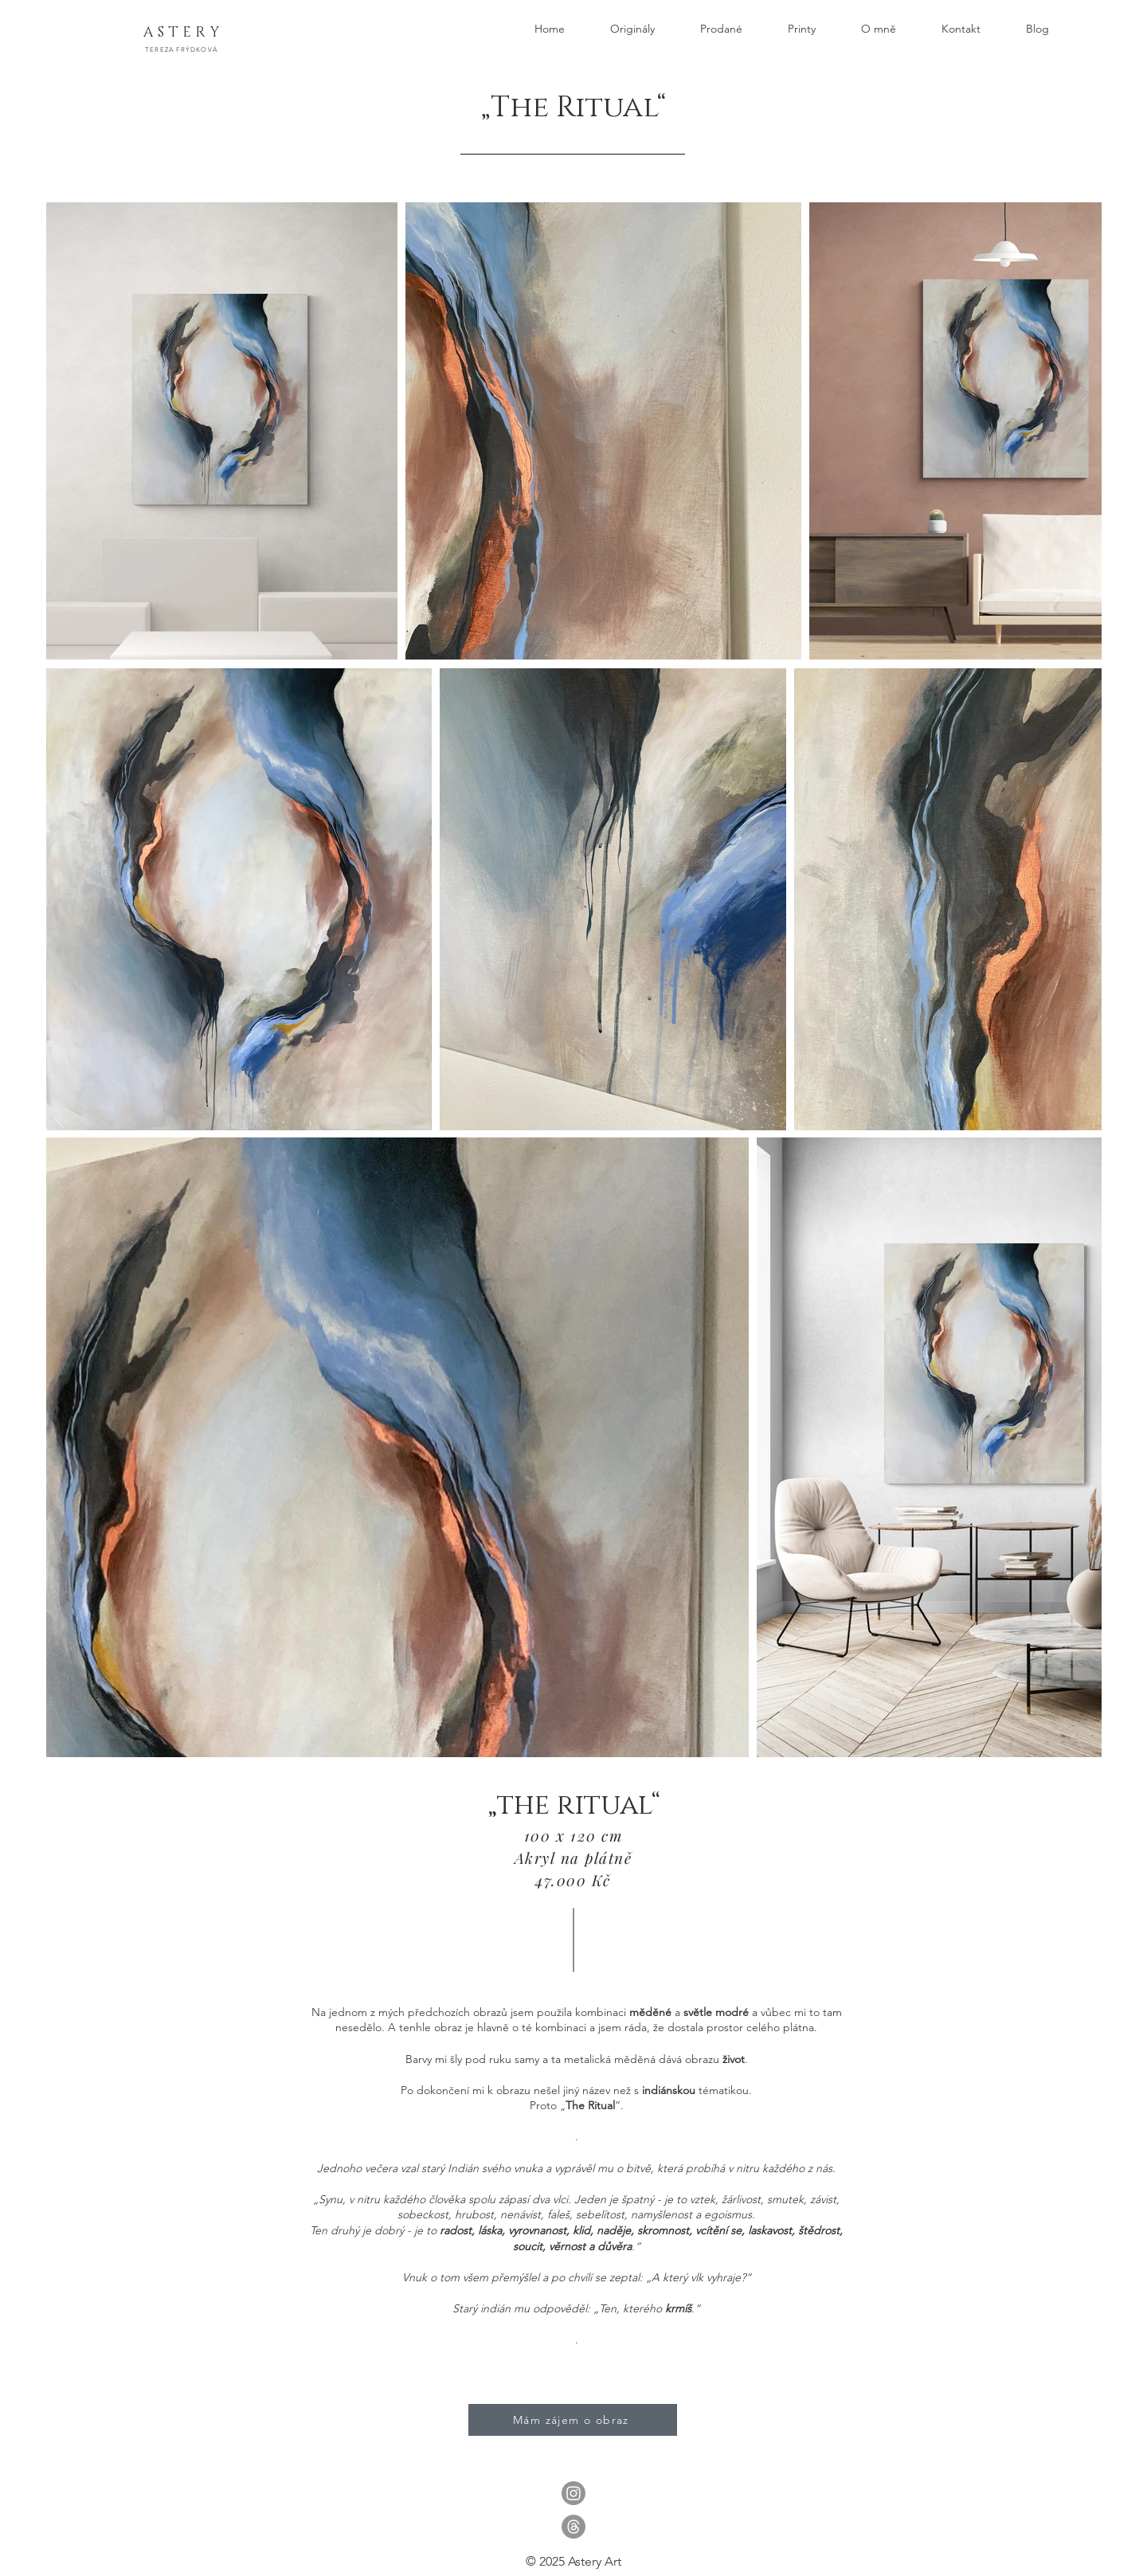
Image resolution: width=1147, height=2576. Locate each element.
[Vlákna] (573, 2527)
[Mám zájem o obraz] (572, 2420)
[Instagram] (573, 2493)
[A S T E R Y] (181, 33)
